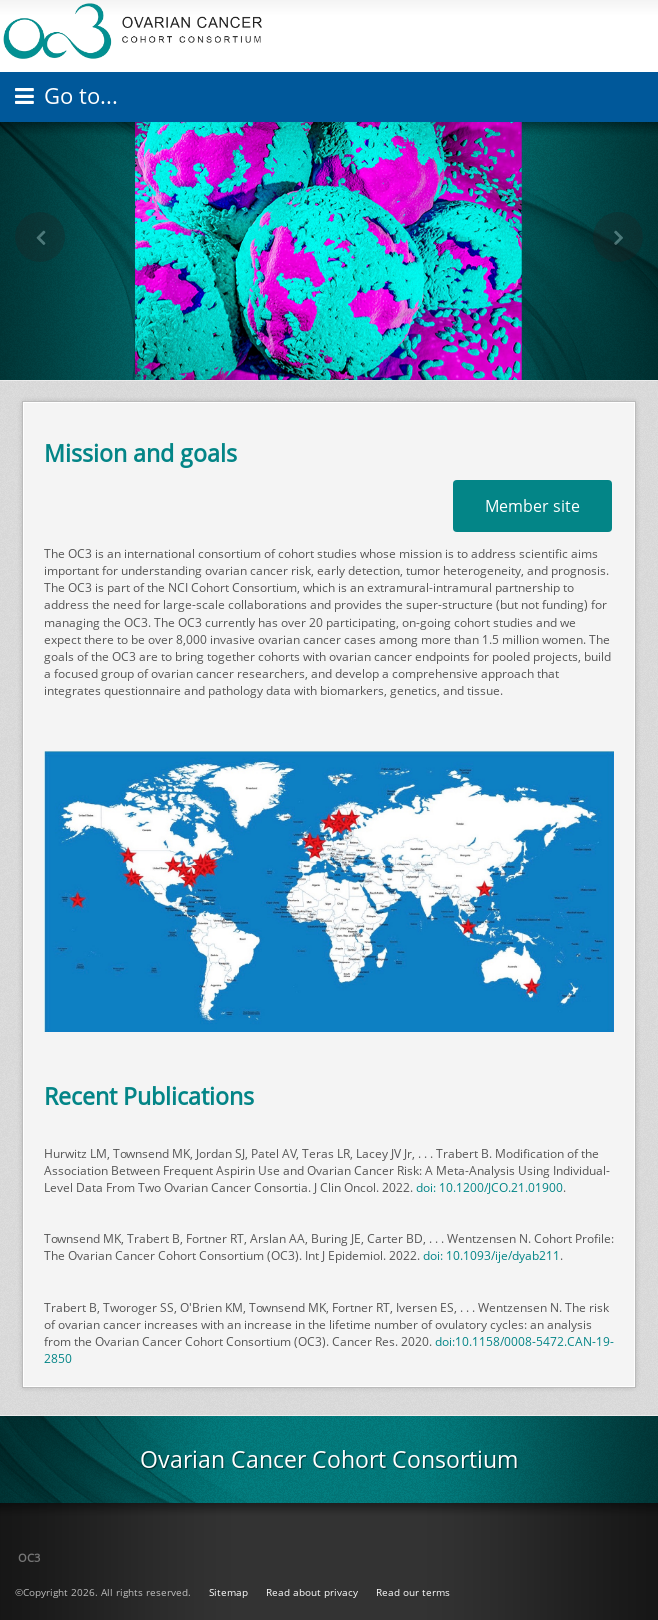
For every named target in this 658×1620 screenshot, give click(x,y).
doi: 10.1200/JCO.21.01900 (489, 1187)
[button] (40, 237)
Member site (532, 506)
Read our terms (413, 1592)
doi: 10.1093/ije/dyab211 (491, 1255)
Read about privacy (312, 1592)
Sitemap (228, 1592)
